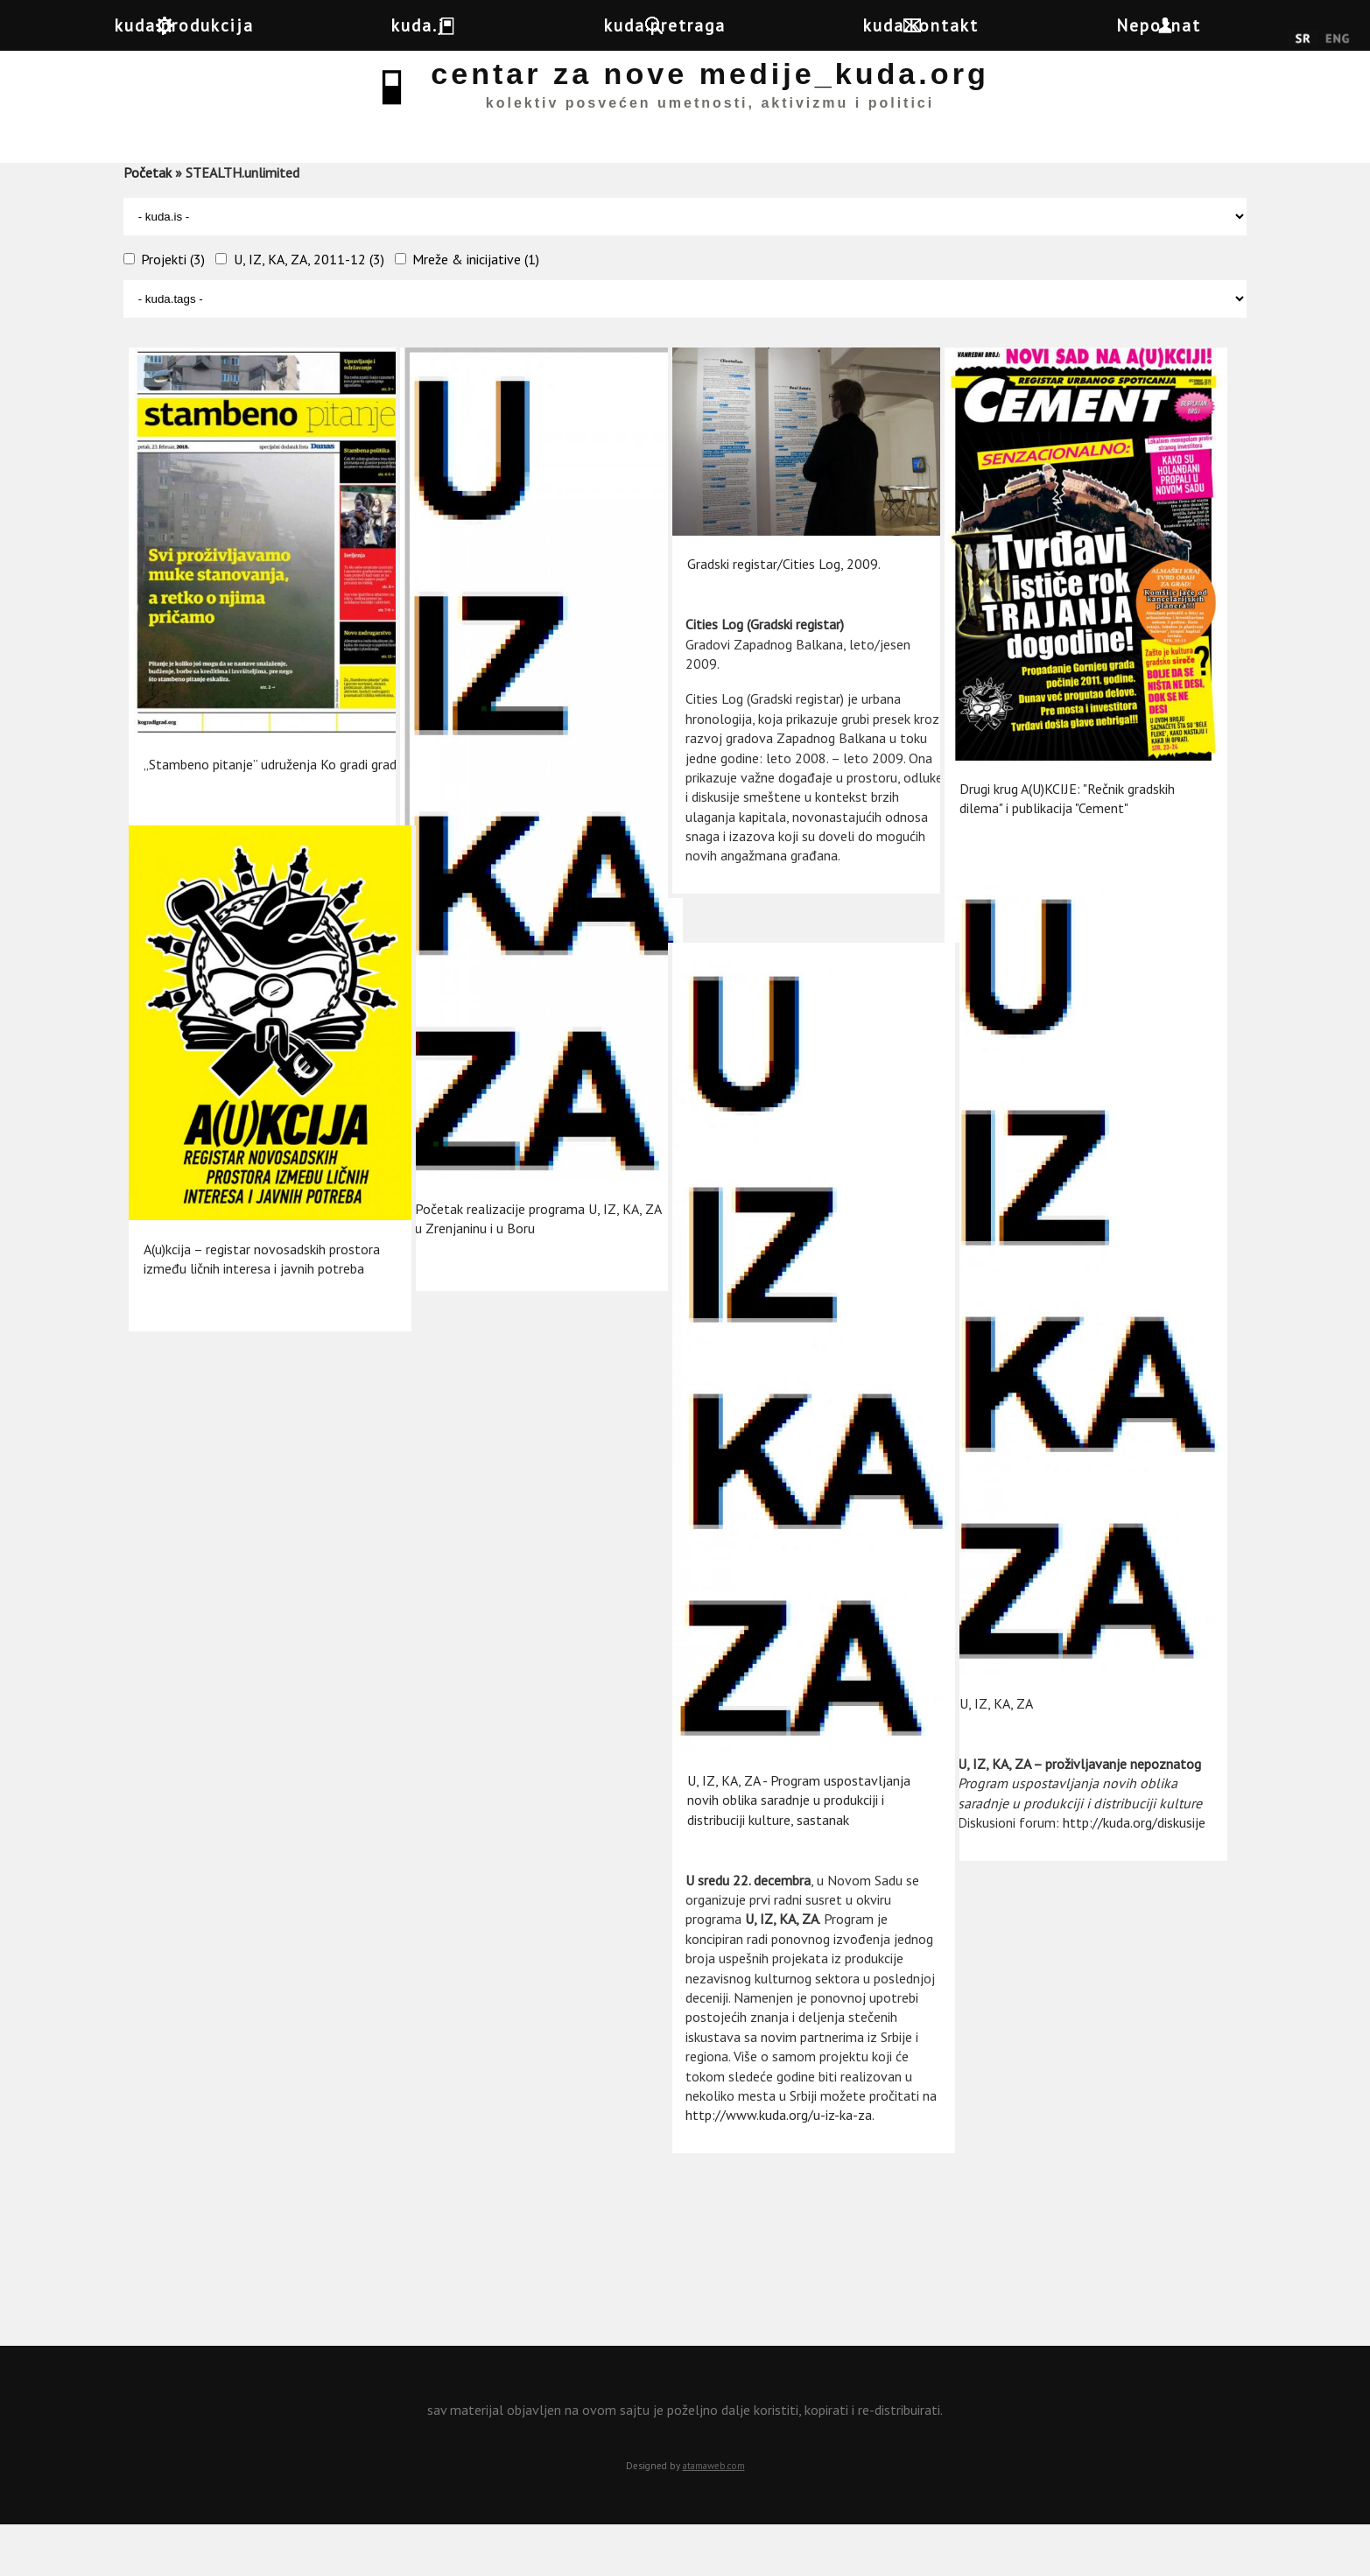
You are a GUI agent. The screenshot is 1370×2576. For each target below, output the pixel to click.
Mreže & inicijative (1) (475, 310)
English (1337, 39)
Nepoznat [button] (1219, 25)
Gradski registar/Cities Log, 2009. (781, 583)
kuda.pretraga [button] (697, 25)
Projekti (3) (173, 310)
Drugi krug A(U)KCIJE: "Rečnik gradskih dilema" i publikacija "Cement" (1039, 792)
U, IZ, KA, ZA (993, 1626)
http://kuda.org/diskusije (1029, 1782)
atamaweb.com (714, 2516)
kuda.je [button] (452, 25)
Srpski (1303, 39)
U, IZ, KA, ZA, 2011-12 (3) (309, 310)
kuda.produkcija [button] (199, 25)
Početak (147, 223)
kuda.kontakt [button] (967, 25)
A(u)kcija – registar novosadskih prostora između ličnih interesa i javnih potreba (234, 1255)
